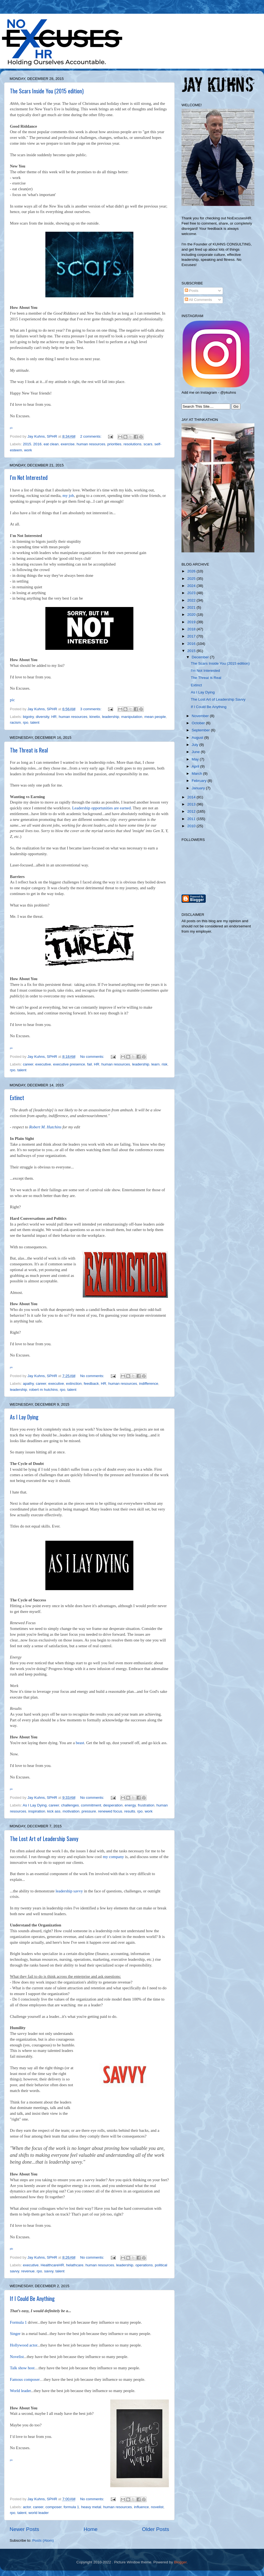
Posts (192, 291)
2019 (192, 622)
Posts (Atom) (43, 2540)
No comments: (92, 1057)
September (201, 730)
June (196, 752)
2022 (192, 600)
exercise (68, 444)
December (201, 657)
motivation (70, 1811)
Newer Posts (24, 2529)
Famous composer (25, 2379)
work (28, 450)
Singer (15, 2333)
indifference (148, 1383)
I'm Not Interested (29, 477)
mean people (155, 717)
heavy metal (91, 2507)
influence (141, 2507)
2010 (192, 826)
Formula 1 (18, 2322)
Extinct (17, 1097)
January (199, 788)
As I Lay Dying (24, 1417)
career (28, 1064)
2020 (192, 614)
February (200, 781)
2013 (192, 804)
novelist (157, 2507)
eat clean (51, 444)
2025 (192, 579)
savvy (48, 2271)
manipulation (131, 717)
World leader (20, 2390)
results (129, 1811)
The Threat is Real (29, 750)
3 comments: (91, 709)
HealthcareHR (52, 2265)
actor (27, 2507)
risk (164, 1064)
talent (34, 722)
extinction (74, 1383)
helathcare (74, 2265)
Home (90, 2529)
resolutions (132, 444)
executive (43, 1064)
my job (68, 495)
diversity (42, 717)
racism (15, 722)
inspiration (36, 1811)
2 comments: (91, 436)
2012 (192, 811)
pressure (88, 1811)
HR (54, 717)
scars (148, 444)
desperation (113, 1805)
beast (80, 1743)
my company (113, 1857)
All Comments (198, 300)
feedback (91, 1383)
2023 (192, 593)
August (198, 737)
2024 (192, 586)
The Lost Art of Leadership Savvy (44, 1838)
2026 (192, 571)
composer (53, 2507)
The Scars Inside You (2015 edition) (47, 91)
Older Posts (155, 2529)
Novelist (17, 2356)
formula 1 (71, 2507)
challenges (70, 1805)
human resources (91, 444)
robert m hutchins (43, 1390)
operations (144, 2265)
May (196, 759)
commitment (91, 1805)
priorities (114, 444)
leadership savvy (69, 1891)
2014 (192, 797)
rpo (25, 722)
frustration (146, 1805)
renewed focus (110, 1811)
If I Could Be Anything (32, 2298)
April (196, 766)
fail (89, 1064)
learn (155, 1064)
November (201, 716)
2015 (27, 444)
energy (130, 1805)
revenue (28, 2271)
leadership (110, 717)
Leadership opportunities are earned (101, 808)
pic (12, 700)
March (197, 773)
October (199, 723)
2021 (192, 607)
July (195, 745)
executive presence (69, 1064)
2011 (192, 819)
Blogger (180, 2562)
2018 (192, 629)
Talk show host (22, 2368)
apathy (28, 1383)
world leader (39, 2513)
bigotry (28, 717)
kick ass (54, 1811)
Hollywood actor (23, 2345)
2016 (37, 444)
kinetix (94, 717)
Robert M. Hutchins (45, 1127)
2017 (192, 636)
